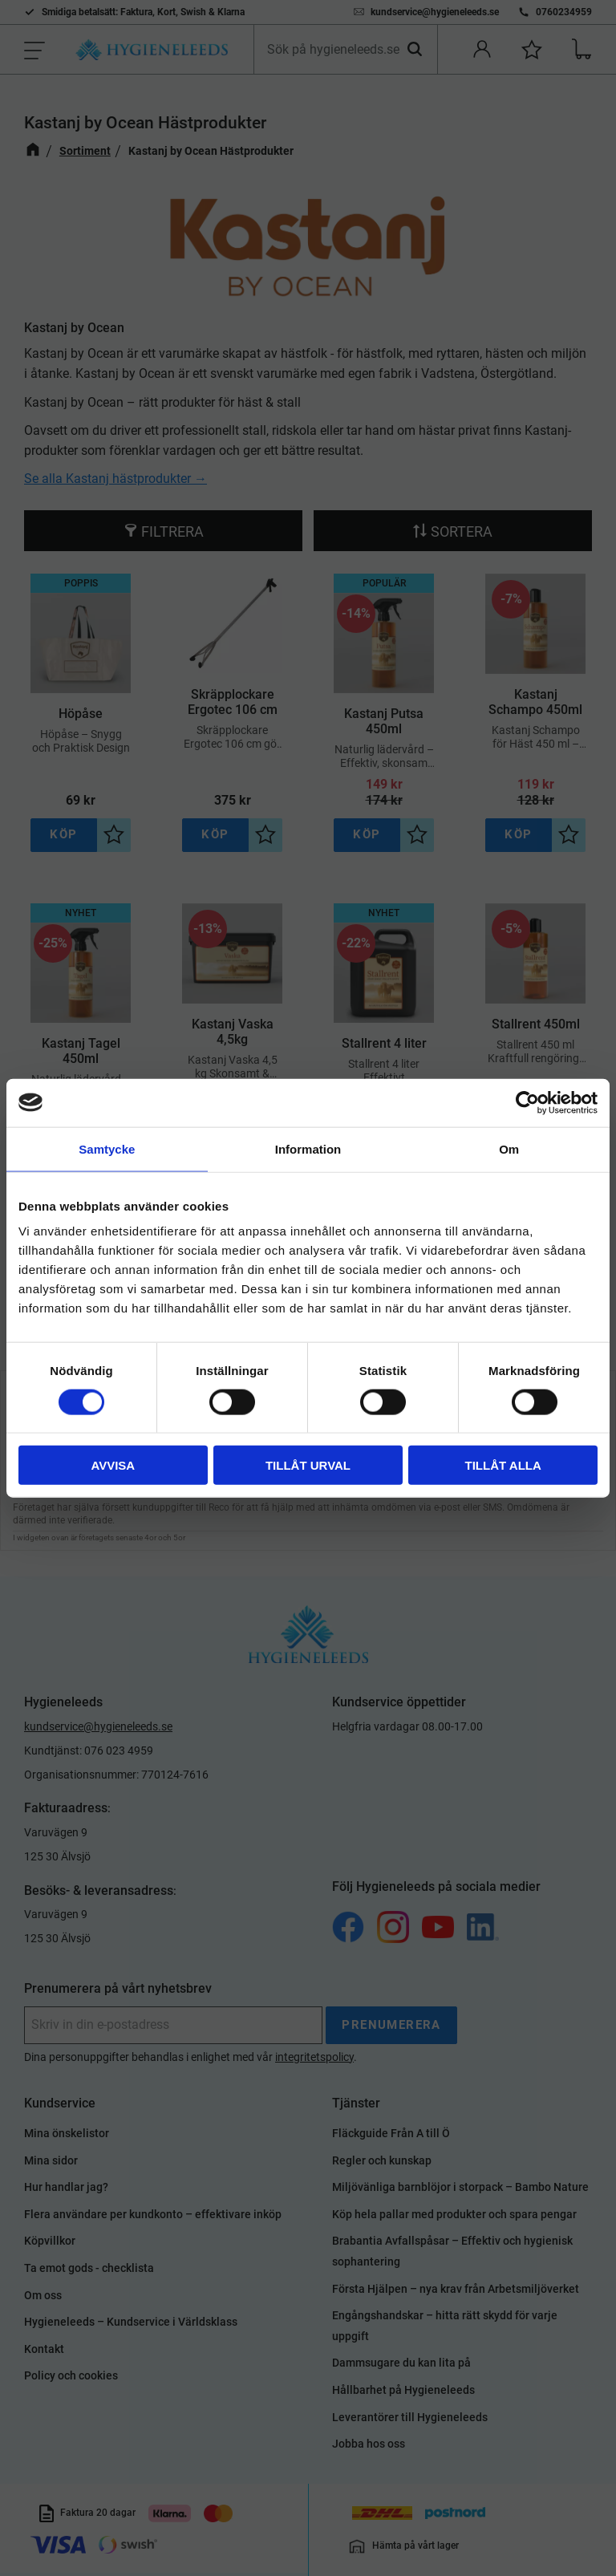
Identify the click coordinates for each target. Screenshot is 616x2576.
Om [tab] (509, 1148)
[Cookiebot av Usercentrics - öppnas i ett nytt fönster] (527, 1102)
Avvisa (113, 1465)
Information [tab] (308, 1148)
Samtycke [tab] (107, 1148)
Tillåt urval (308, 1465)
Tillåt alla (503, 1465)
